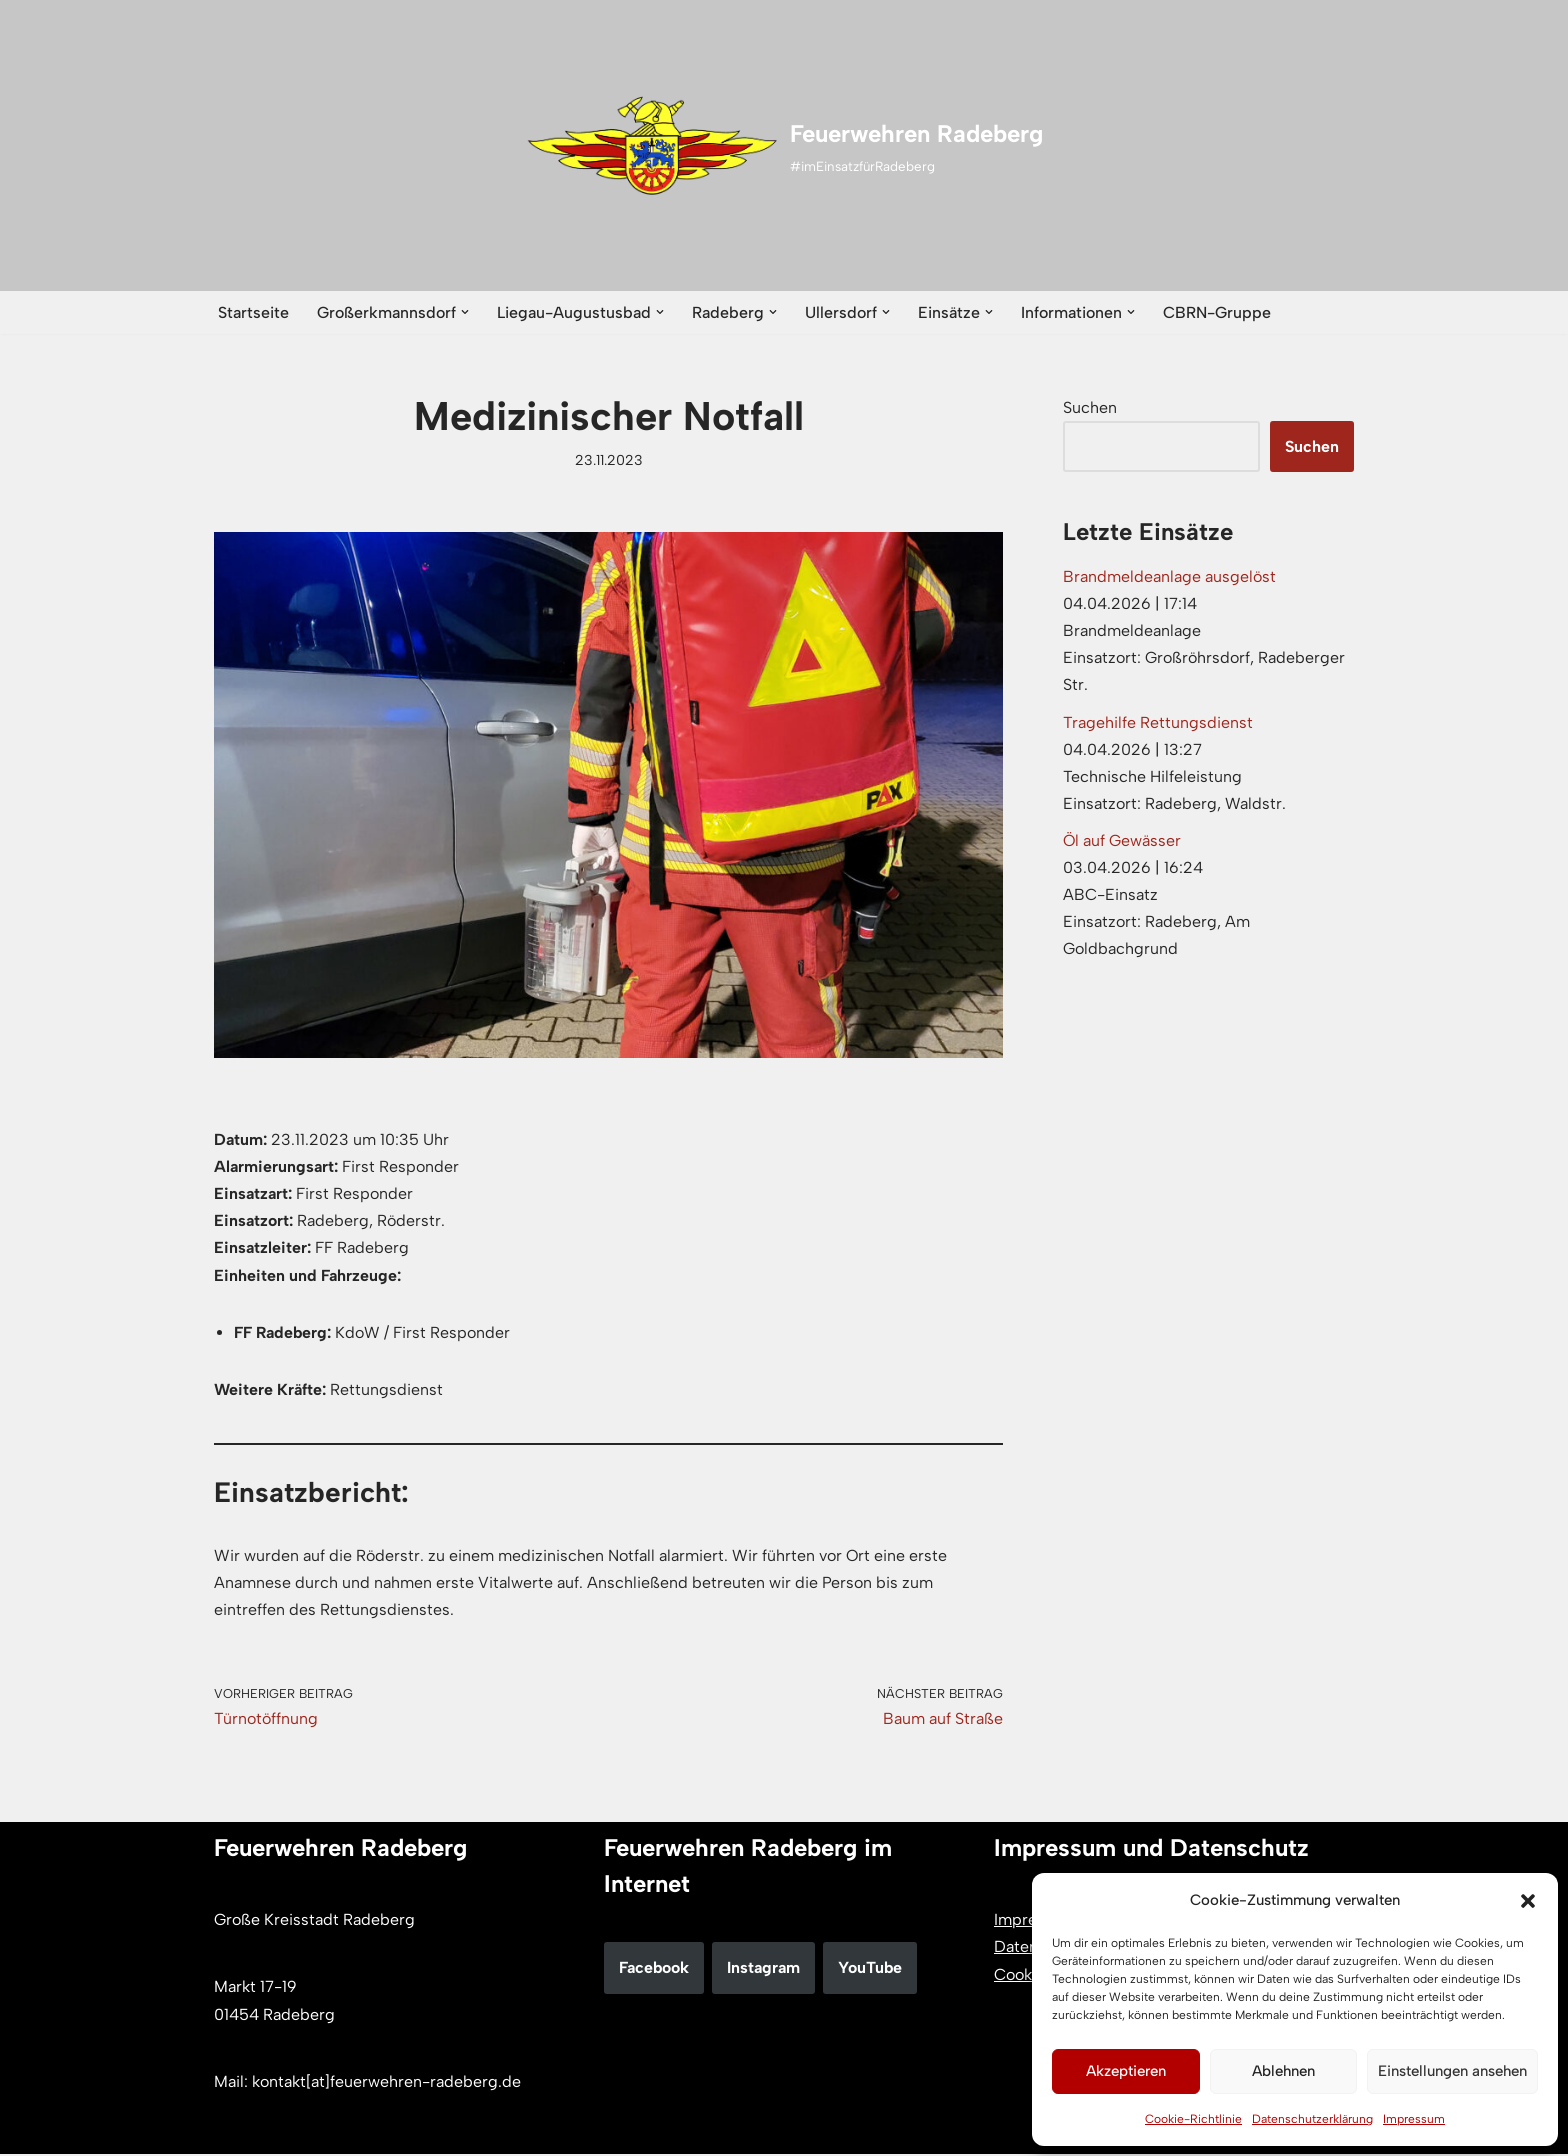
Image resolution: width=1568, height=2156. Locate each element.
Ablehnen (1283, 2071)
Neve (232, 2130)
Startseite (253, 312)
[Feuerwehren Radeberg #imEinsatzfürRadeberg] (784, 146)
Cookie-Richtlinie (1193, 2119)
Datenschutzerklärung (1312, 2119)
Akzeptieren (1126, 2071)
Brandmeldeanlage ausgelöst (1169, 576)
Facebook (654, 1969)
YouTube (870, 1969)
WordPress (420, 2130)
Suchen (1090, 407)
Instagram (763, 1969)
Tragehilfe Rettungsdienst (1158, 722)
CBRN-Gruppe (1217, 312)
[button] (1528, 1901)
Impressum (1414, 2119)
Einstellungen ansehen (1452, 2071)
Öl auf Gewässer (1122, 841)
